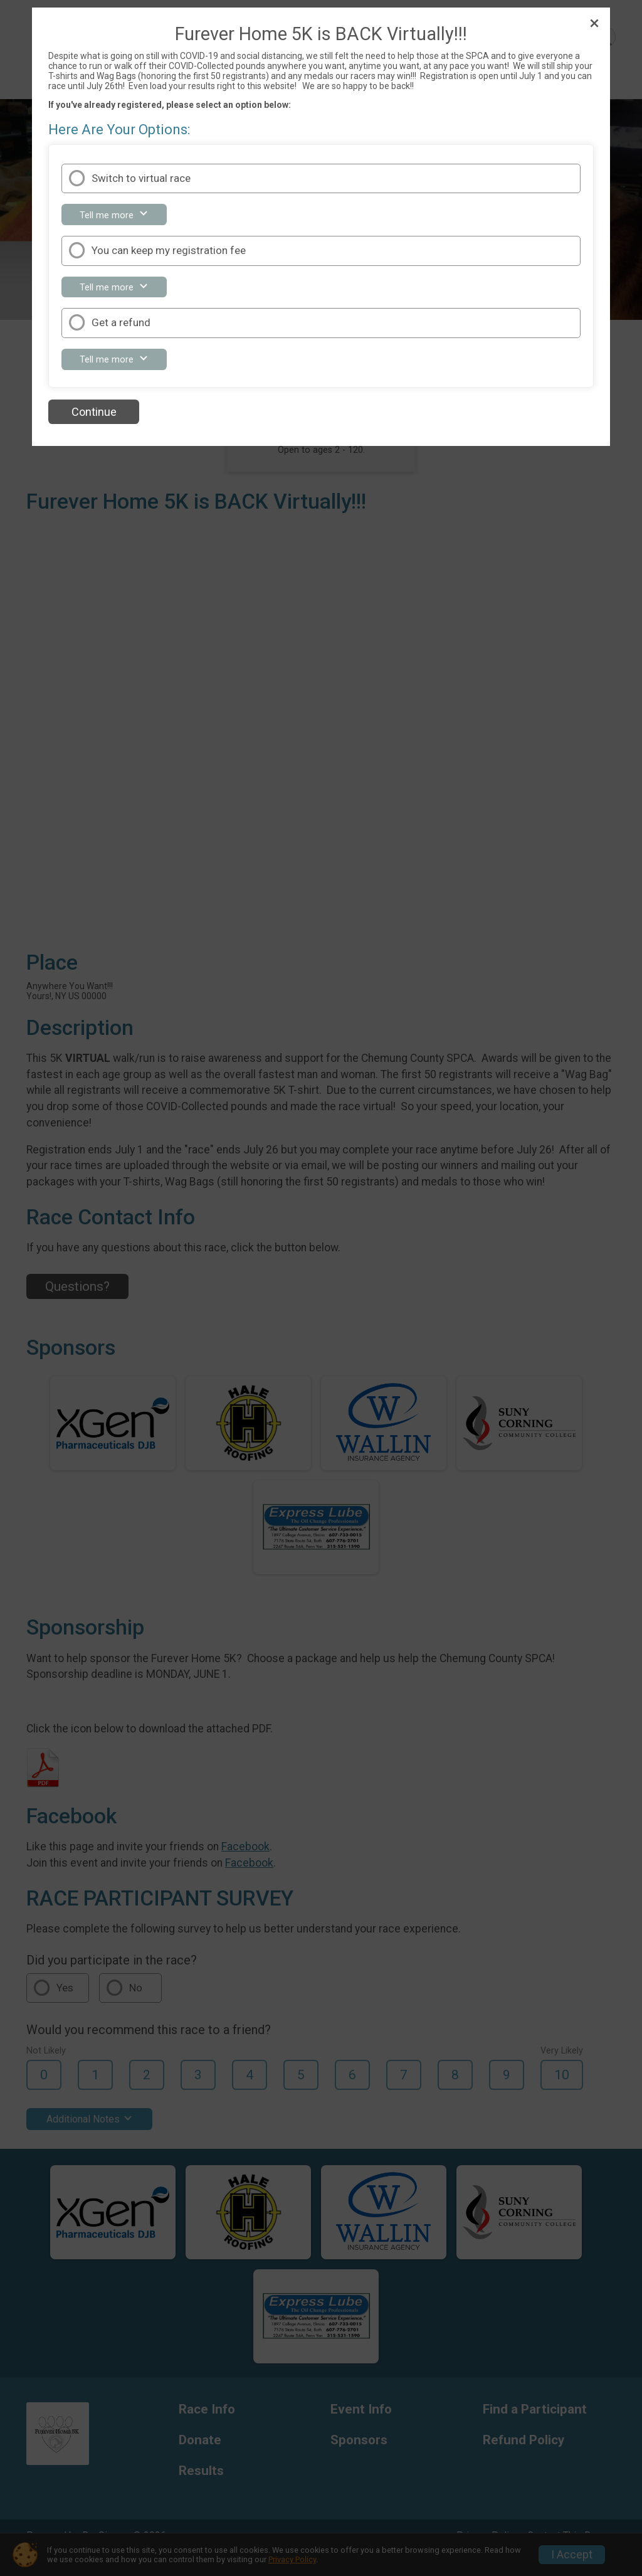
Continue (94, 411)
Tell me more (121, 216)
